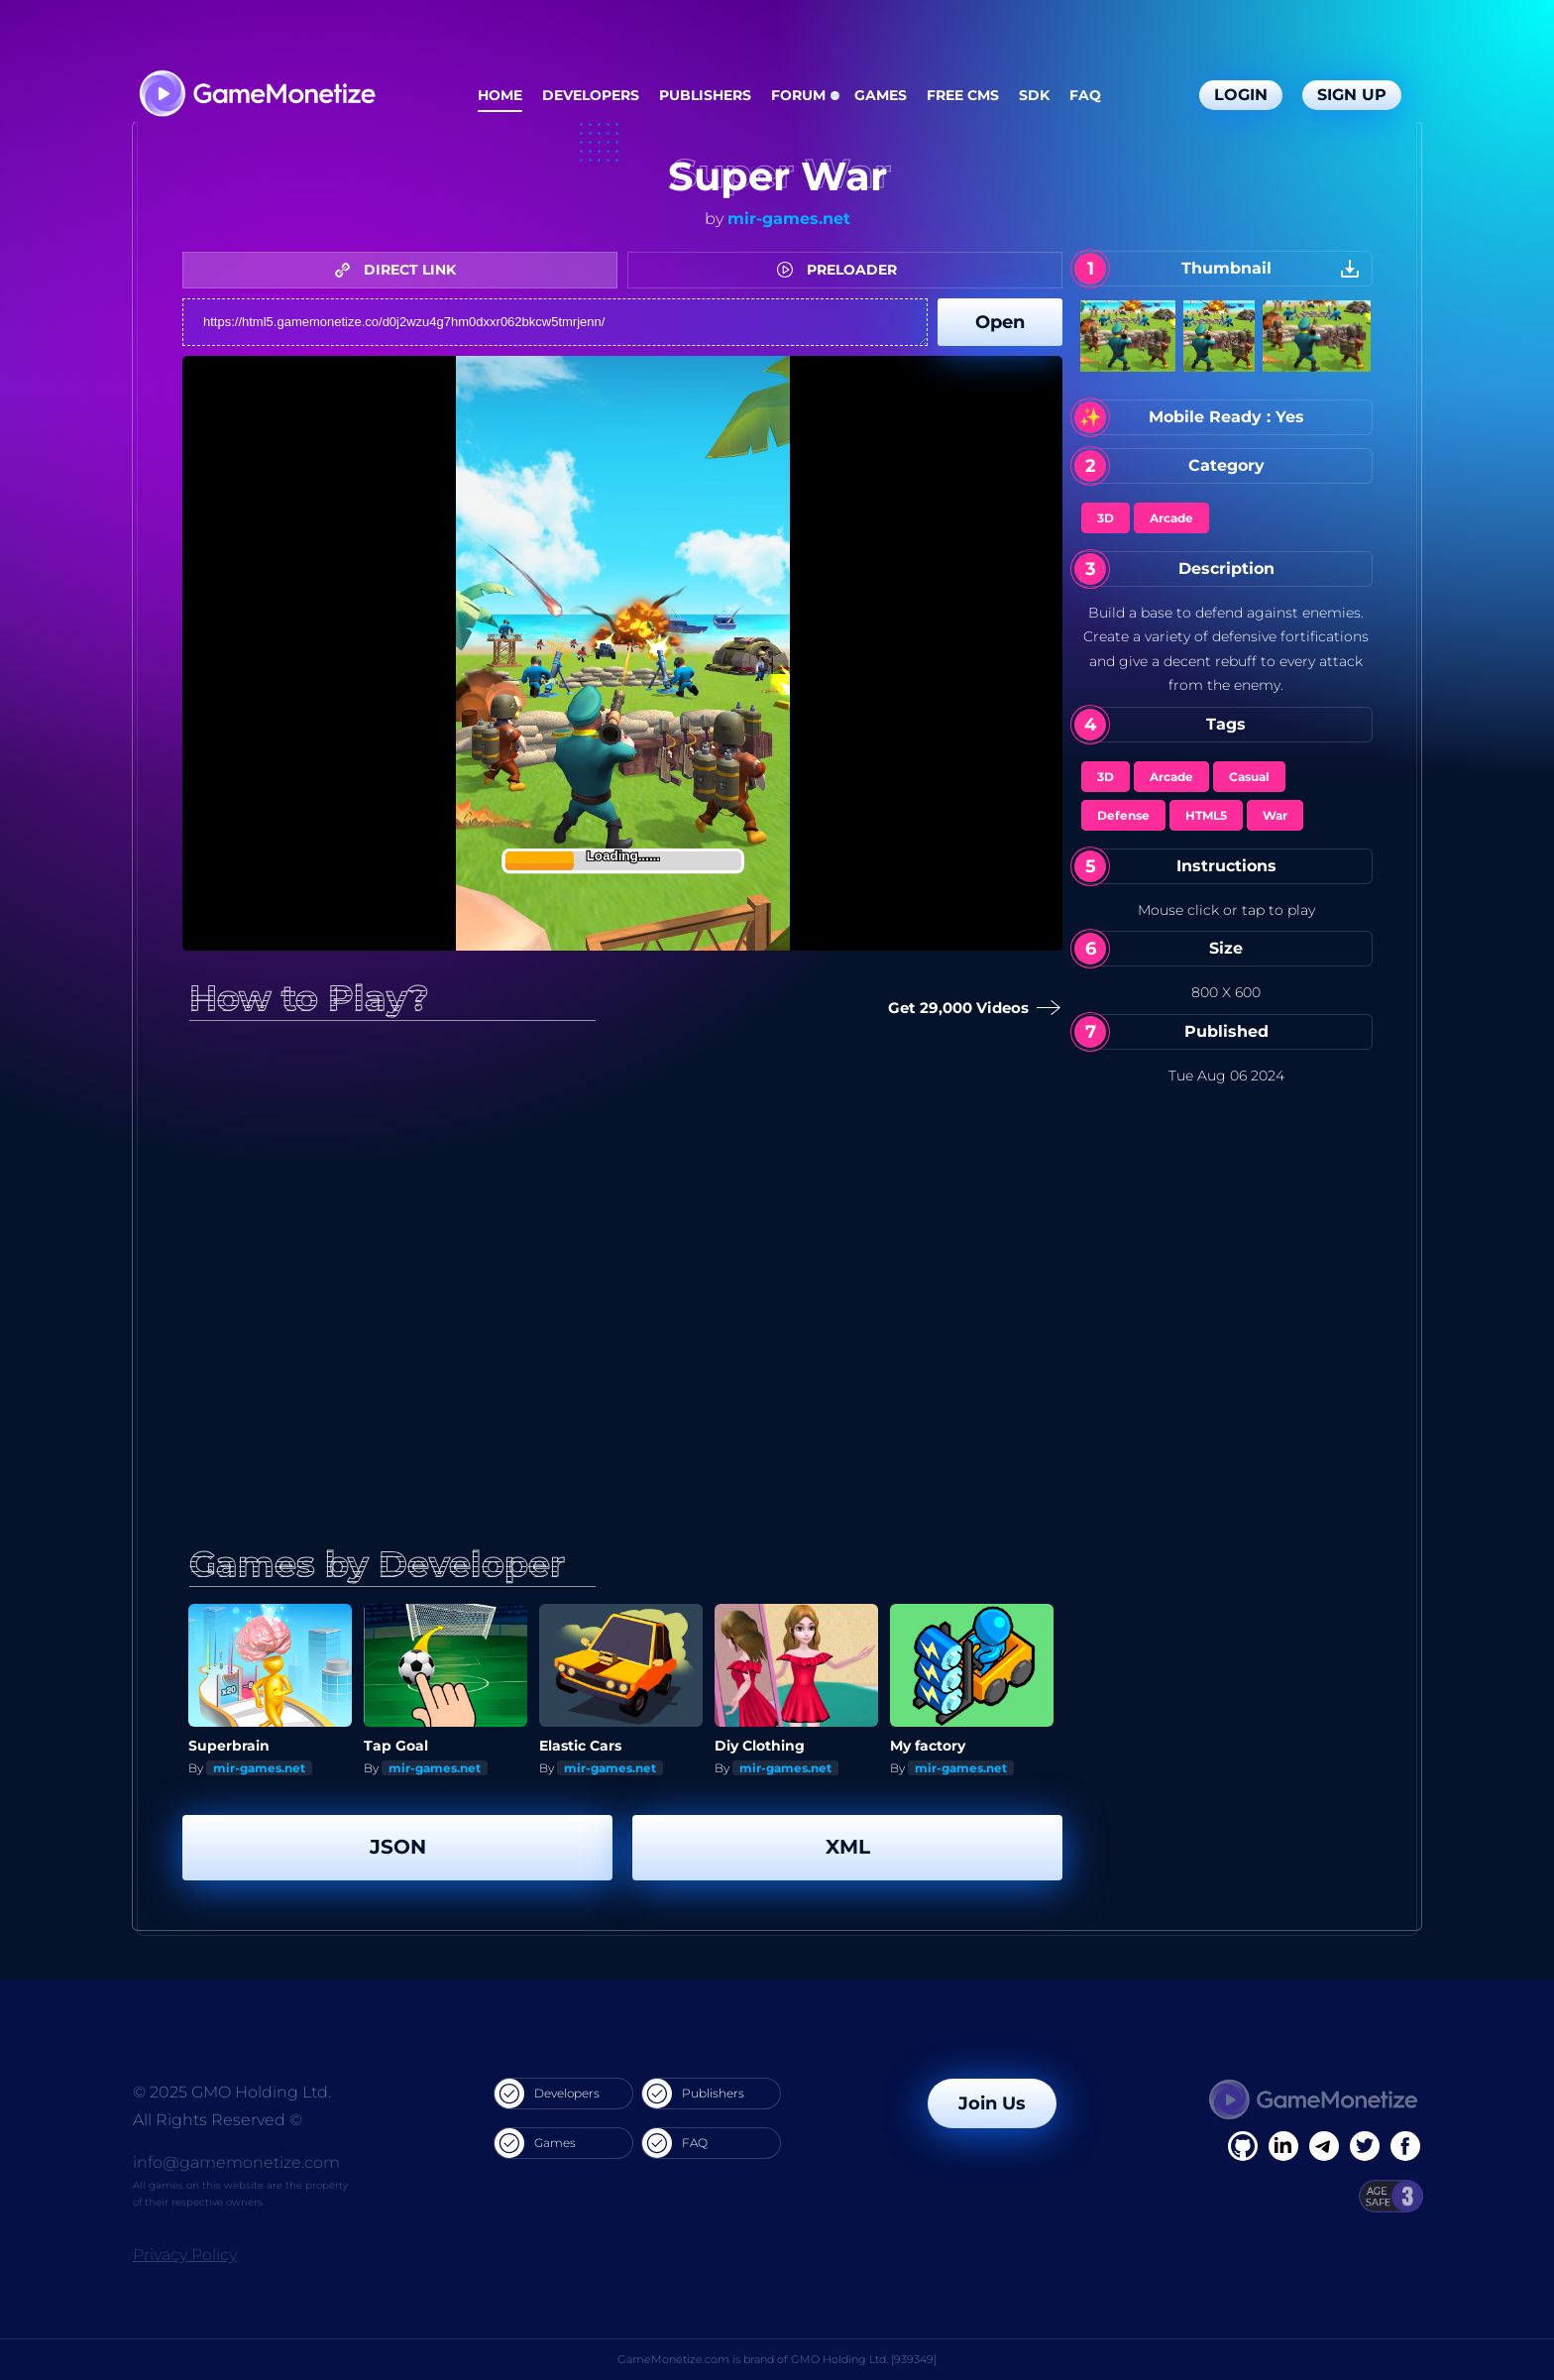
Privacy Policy (185, 2254)
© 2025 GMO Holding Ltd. (232, 2092)
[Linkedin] (1324, 2146)
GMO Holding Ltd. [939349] (864, 2359)
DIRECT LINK (400, 270)
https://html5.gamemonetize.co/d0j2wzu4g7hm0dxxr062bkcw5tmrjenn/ (555, 322)
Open (1000, 322)
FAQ (1085, 95)
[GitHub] (1405, 2146)
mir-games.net (788, 218)
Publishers (705, 95)
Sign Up (1352, 94)
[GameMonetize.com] (256, 95)
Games (880, 95)
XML (848, 1847)
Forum (798, 95)
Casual (1249, 776)
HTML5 (1206, 815)
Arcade (1171, 517)
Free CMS (963, 95)
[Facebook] (1243, 2146)
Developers (590, 95)
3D (1105, 517)
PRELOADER (842, 270)
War (1275, 815)
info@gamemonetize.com (236, 2162)
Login (1241, 94)
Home (500, 95)
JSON (398, 1847)
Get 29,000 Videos (966, 1008)
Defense (1123, 815)
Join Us (992, 2103)
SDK (1034, 95)
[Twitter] (1365, 2146)
